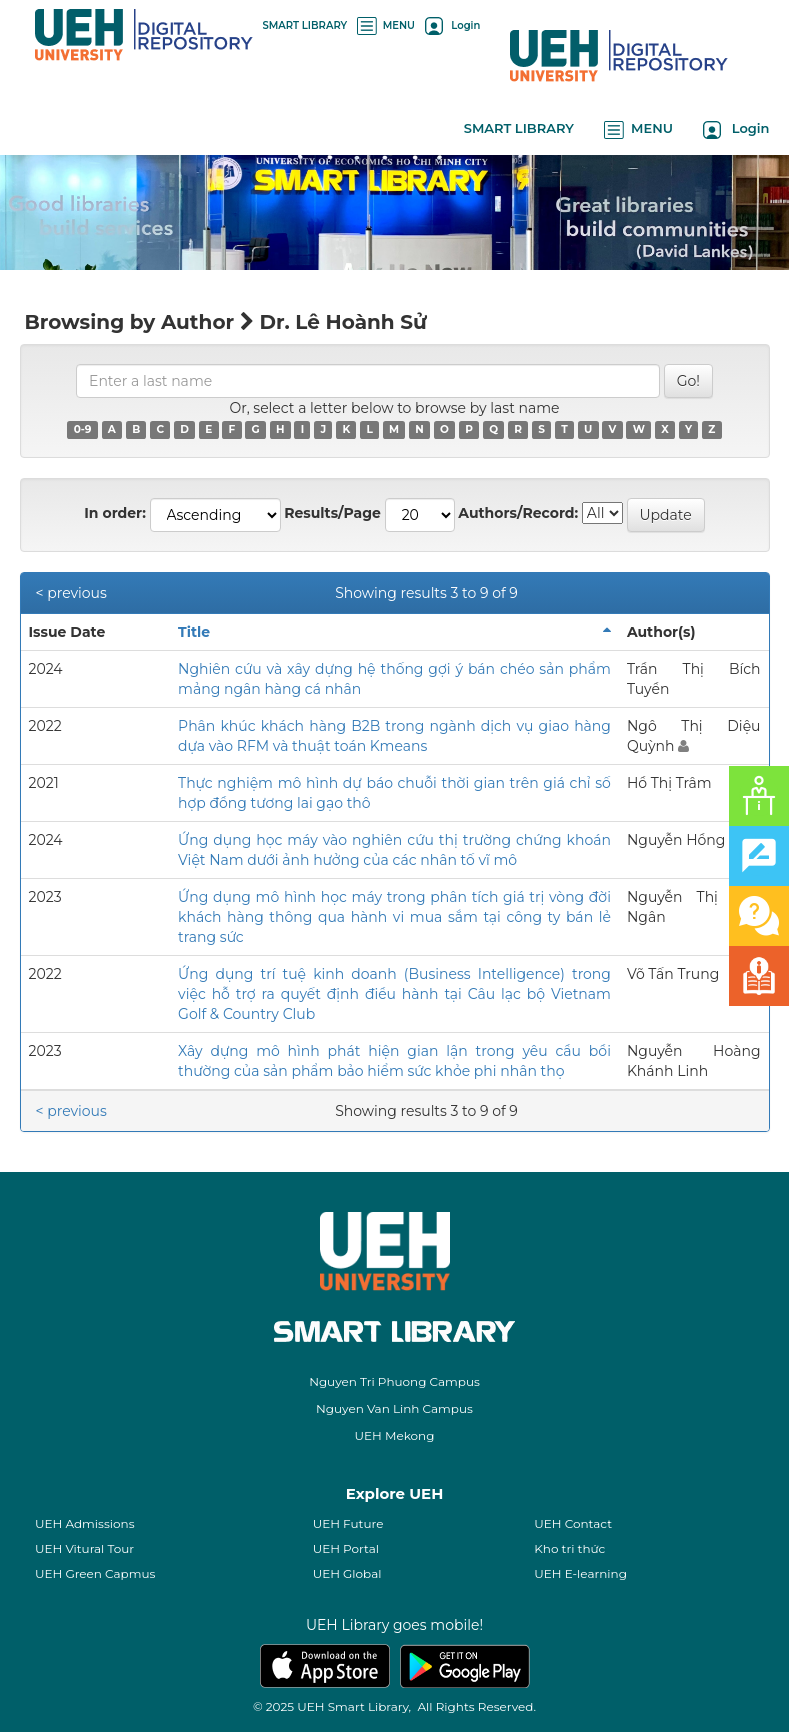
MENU (386, 25)
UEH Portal (346, 1548)
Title (194, 632)
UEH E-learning (580, 1573)
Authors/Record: (518, 513)
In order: (115, 513)
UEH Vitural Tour (84, 1548)
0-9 (83, 429)
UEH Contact (573, 1523)
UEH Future (348, 1523)
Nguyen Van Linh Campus (394, 1408)
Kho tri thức (569, 1548)
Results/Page (332, 513)
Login (452, 25)
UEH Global (347, 1573)
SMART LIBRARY (305, 25)
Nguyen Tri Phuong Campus (394, 1381)
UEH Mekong (395, 1435)
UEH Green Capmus (95, 1573)
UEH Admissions (85, 1523)
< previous (71, 593)
